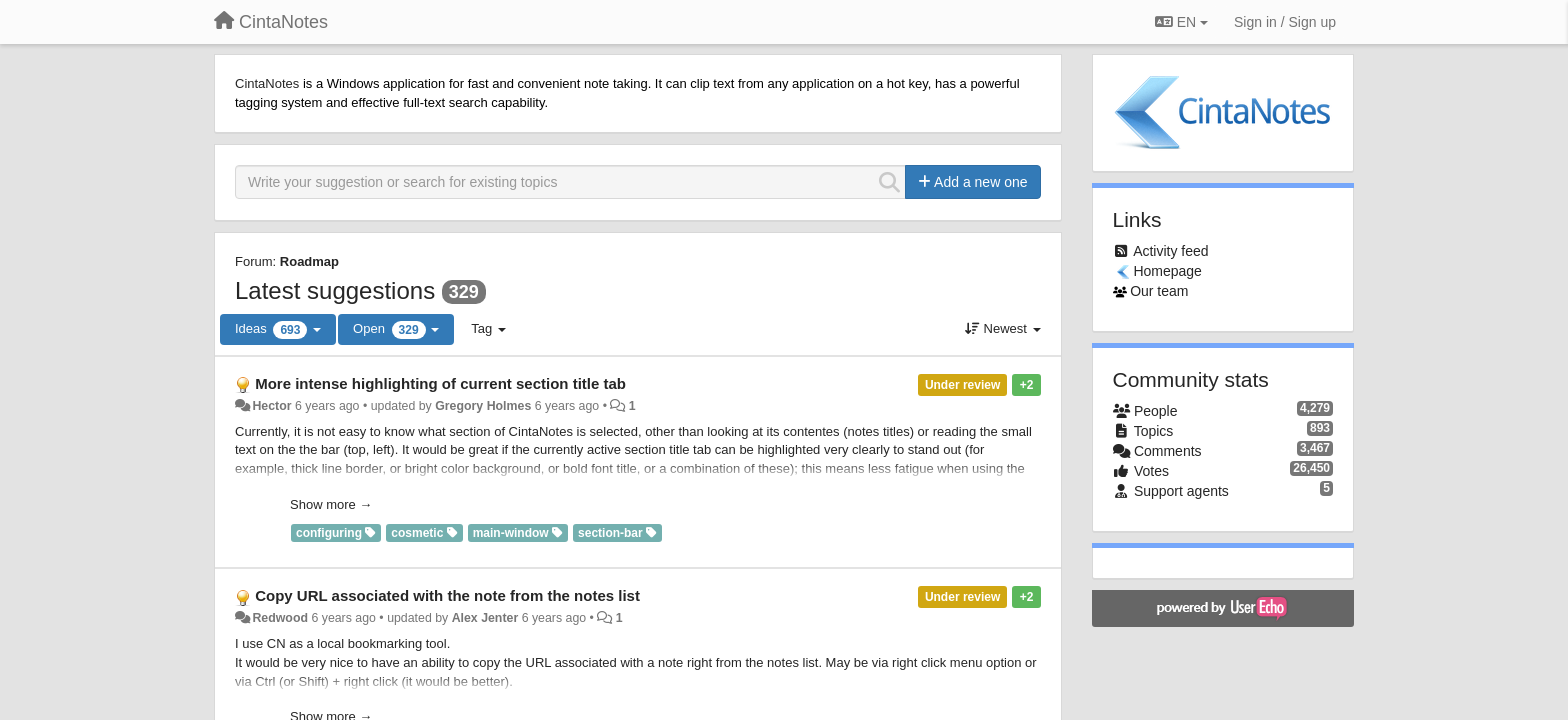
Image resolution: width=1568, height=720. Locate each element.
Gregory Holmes (483, 406)
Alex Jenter (485, 618)
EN (1181, 22)
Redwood (280, 618)
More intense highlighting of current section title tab (440, 383)
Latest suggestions (335, 290)
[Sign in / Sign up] (1285, 22)
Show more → (331, 504)
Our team (1159, 291)
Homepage (1167, 271)
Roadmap (309, 261)
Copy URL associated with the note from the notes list (447, 595)
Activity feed (1170, 251)
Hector (271, 406)
